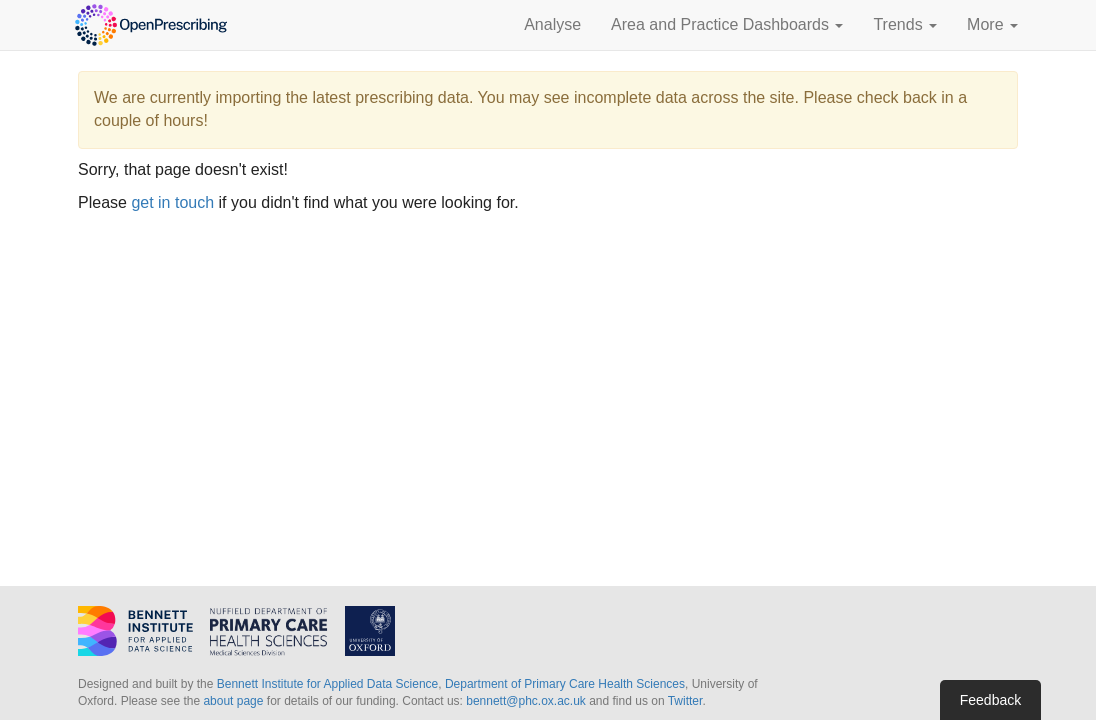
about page (233, 701)
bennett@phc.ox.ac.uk (526, 701)
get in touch (172, 202)
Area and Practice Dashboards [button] (727, 24)
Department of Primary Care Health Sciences (565, 684)
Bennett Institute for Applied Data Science (327, 684)
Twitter (685, 701)
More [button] (992, 24)
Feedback (990, 700)
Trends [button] (905, 24)
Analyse (552, 24)
